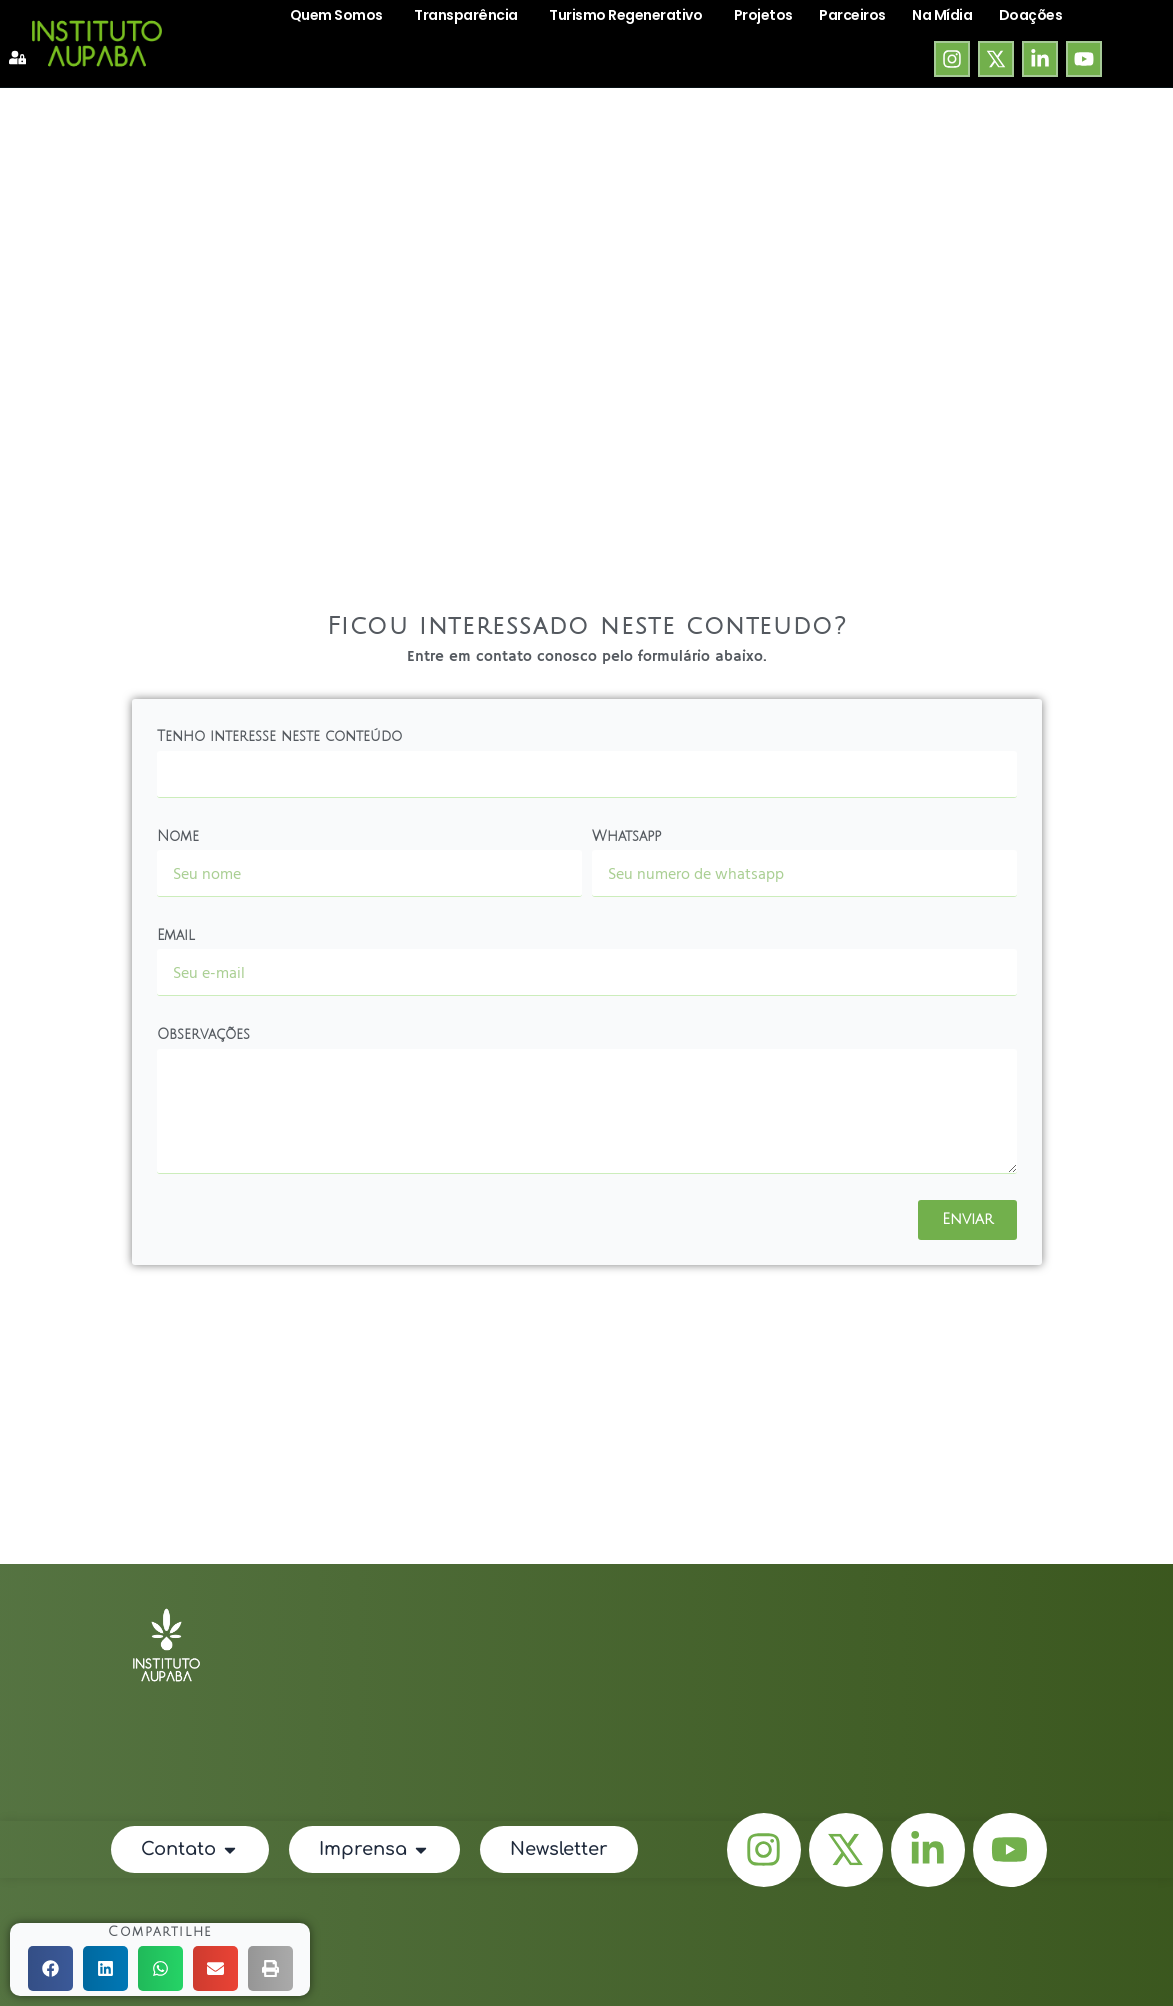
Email (176, 935)
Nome (178, 836)
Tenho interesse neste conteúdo (279, 736)
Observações (203, 1034)
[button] (50, 1968)
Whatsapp (626, 836)
